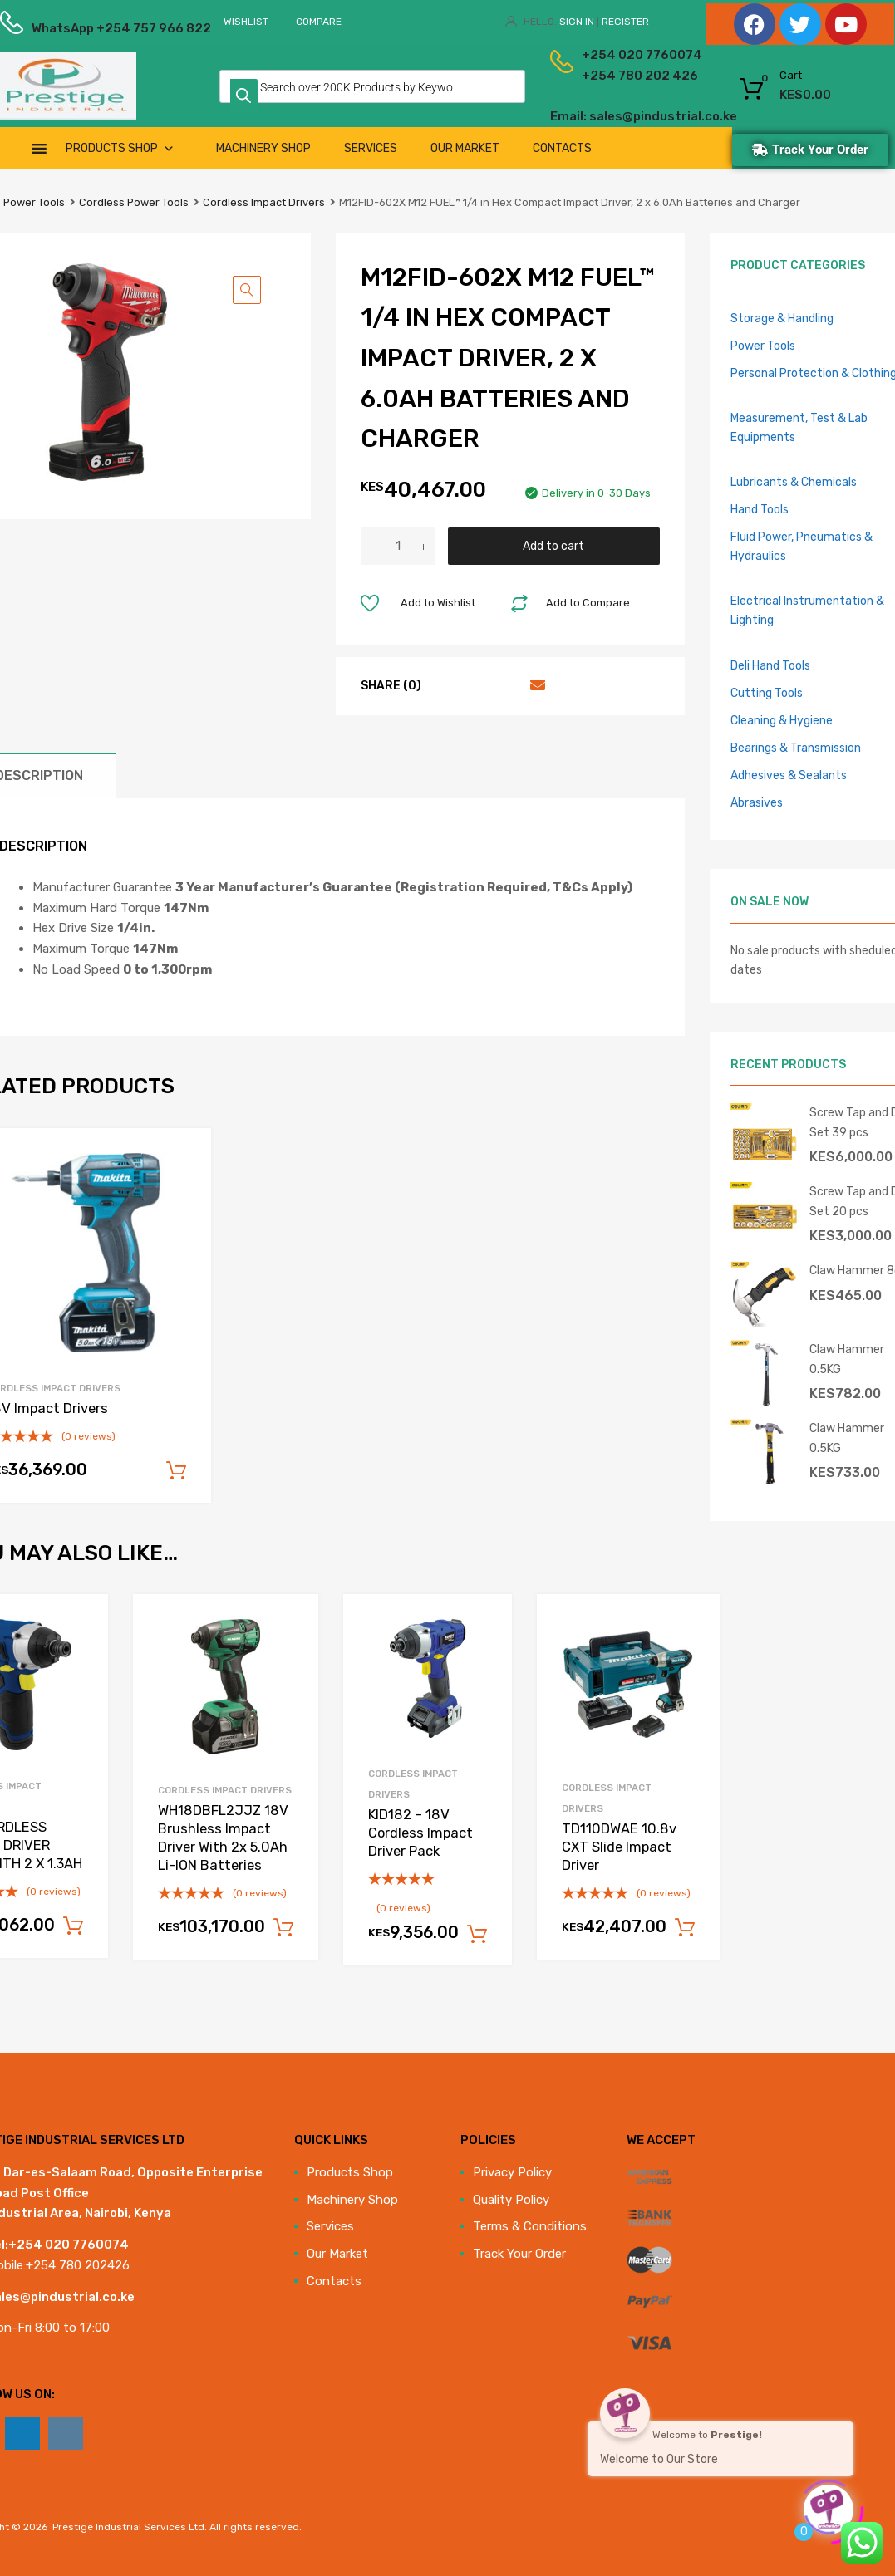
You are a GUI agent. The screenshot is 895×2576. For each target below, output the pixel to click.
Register (625, 21)
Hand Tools (759, 509)
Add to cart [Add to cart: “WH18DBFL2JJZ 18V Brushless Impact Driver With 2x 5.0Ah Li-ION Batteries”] (283, 1928)
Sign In (576, 21)
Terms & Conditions (530, 2226)
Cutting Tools (766, 692)
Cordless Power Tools (134, 202)
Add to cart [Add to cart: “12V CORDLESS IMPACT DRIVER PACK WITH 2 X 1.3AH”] (73, 1926)
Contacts (562, 148)
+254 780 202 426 (614, 75)
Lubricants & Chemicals (793, 481)
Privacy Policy (512, 2172)
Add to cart (553, 545)
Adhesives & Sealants (788, 775)
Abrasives (756, 802)
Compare (319, 21)
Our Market (464, 148)
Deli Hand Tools (770, 665)
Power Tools (34, 202)
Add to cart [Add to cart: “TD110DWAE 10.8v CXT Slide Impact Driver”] (685, 1928)
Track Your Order (519, 2253)
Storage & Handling (782, 318)
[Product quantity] (398, 546)
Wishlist (246, 21)
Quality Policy (511, 2199)
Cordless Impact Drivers (264, 202)
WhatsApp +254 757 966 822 (72, 28)
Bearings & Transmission (795, 747)
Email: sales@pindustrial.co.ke (598, 116)
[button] (247, 290)
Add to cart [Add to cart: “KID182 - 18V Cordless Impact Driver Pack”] (477, 1934)
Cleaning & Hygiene (781, 720)
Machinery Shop (263, 148)
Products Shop (120, 148)
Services (370, 148)
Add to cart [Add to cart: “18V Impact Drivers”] (176, 1471)
